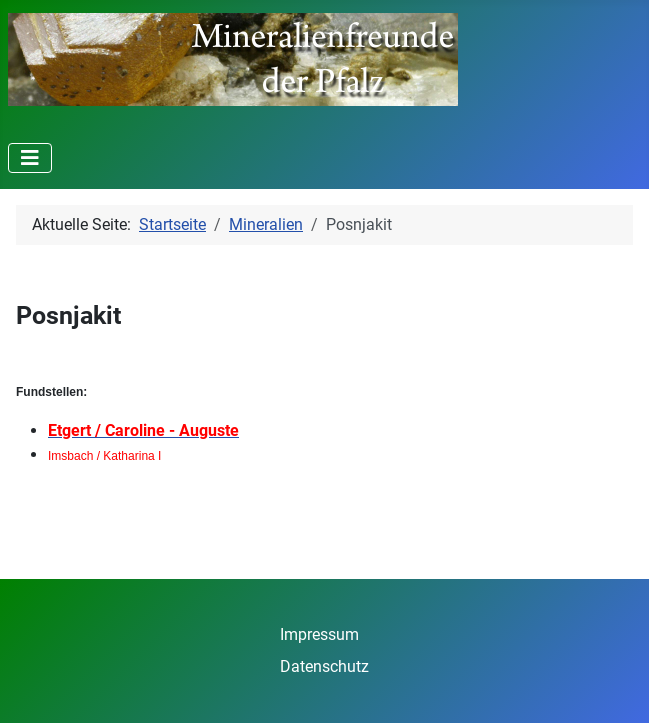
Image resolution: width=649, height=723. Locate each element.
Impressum (319, 634)
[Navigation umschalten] (30, 158)
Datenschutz (324, 666)
